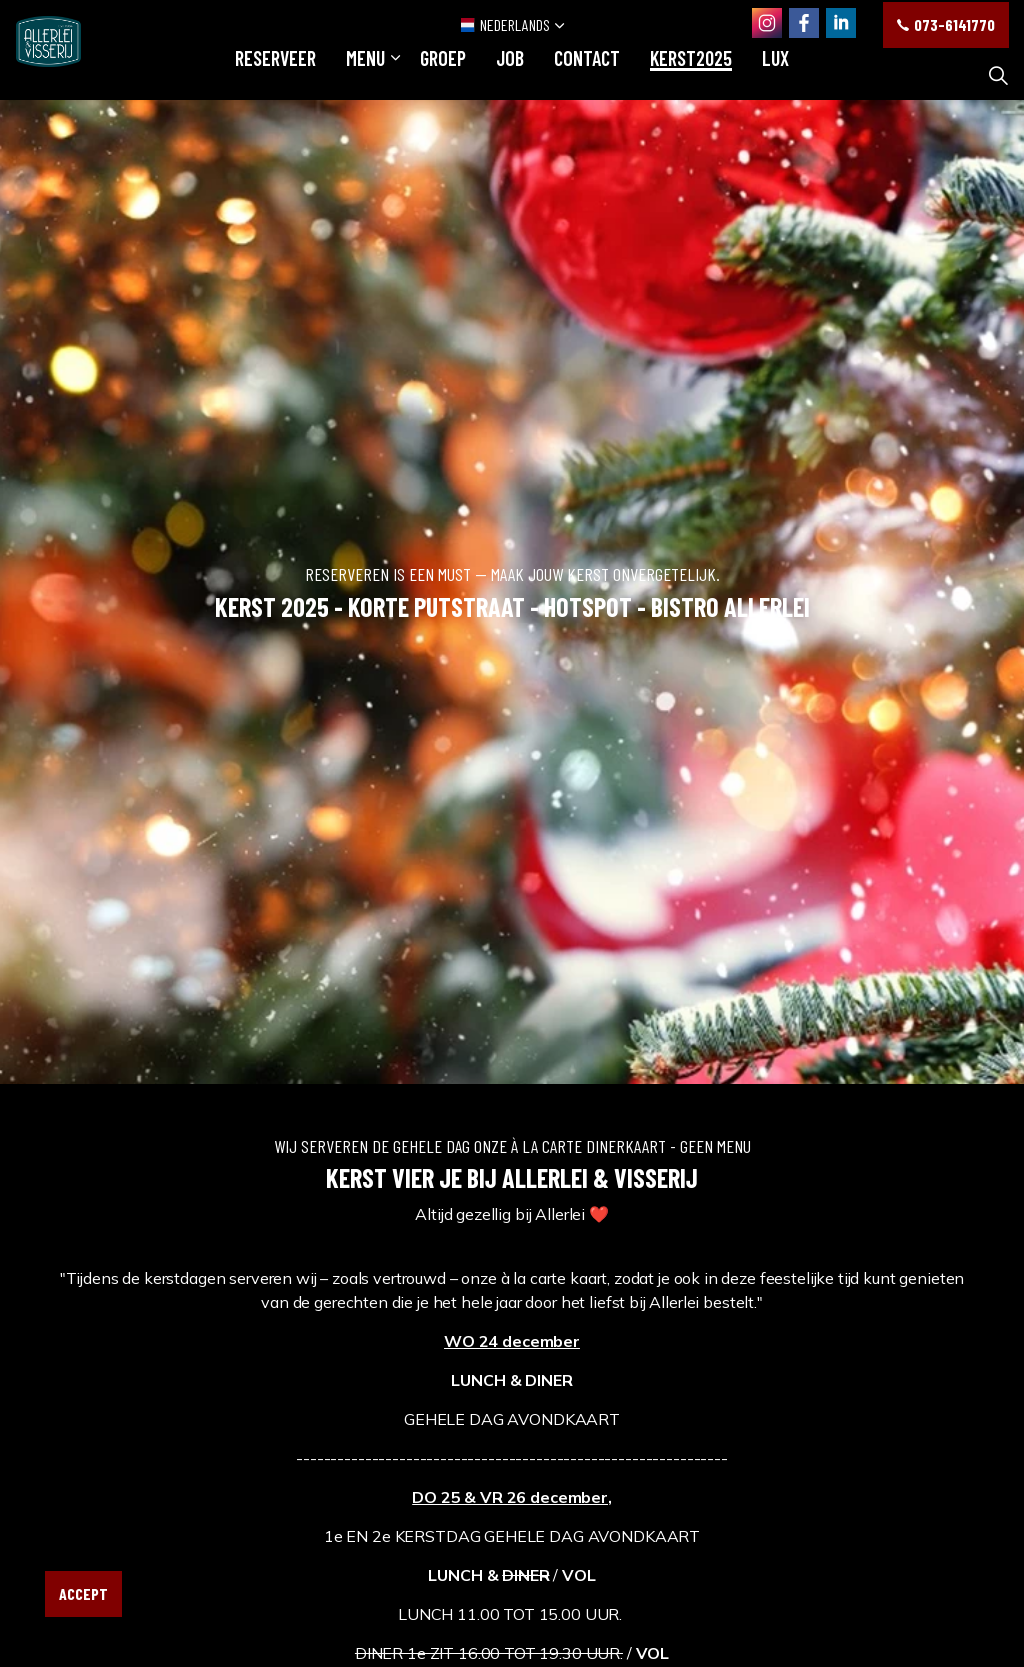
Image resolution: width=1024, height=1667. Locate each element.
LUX (775, 75)
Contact (587, 75)
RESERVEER (275, 75)
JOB (510, 75)
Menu (365, 75)
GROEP (443, 75)
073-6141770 (946, 25)
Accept (83, 1594)
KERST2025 (691, 75)
